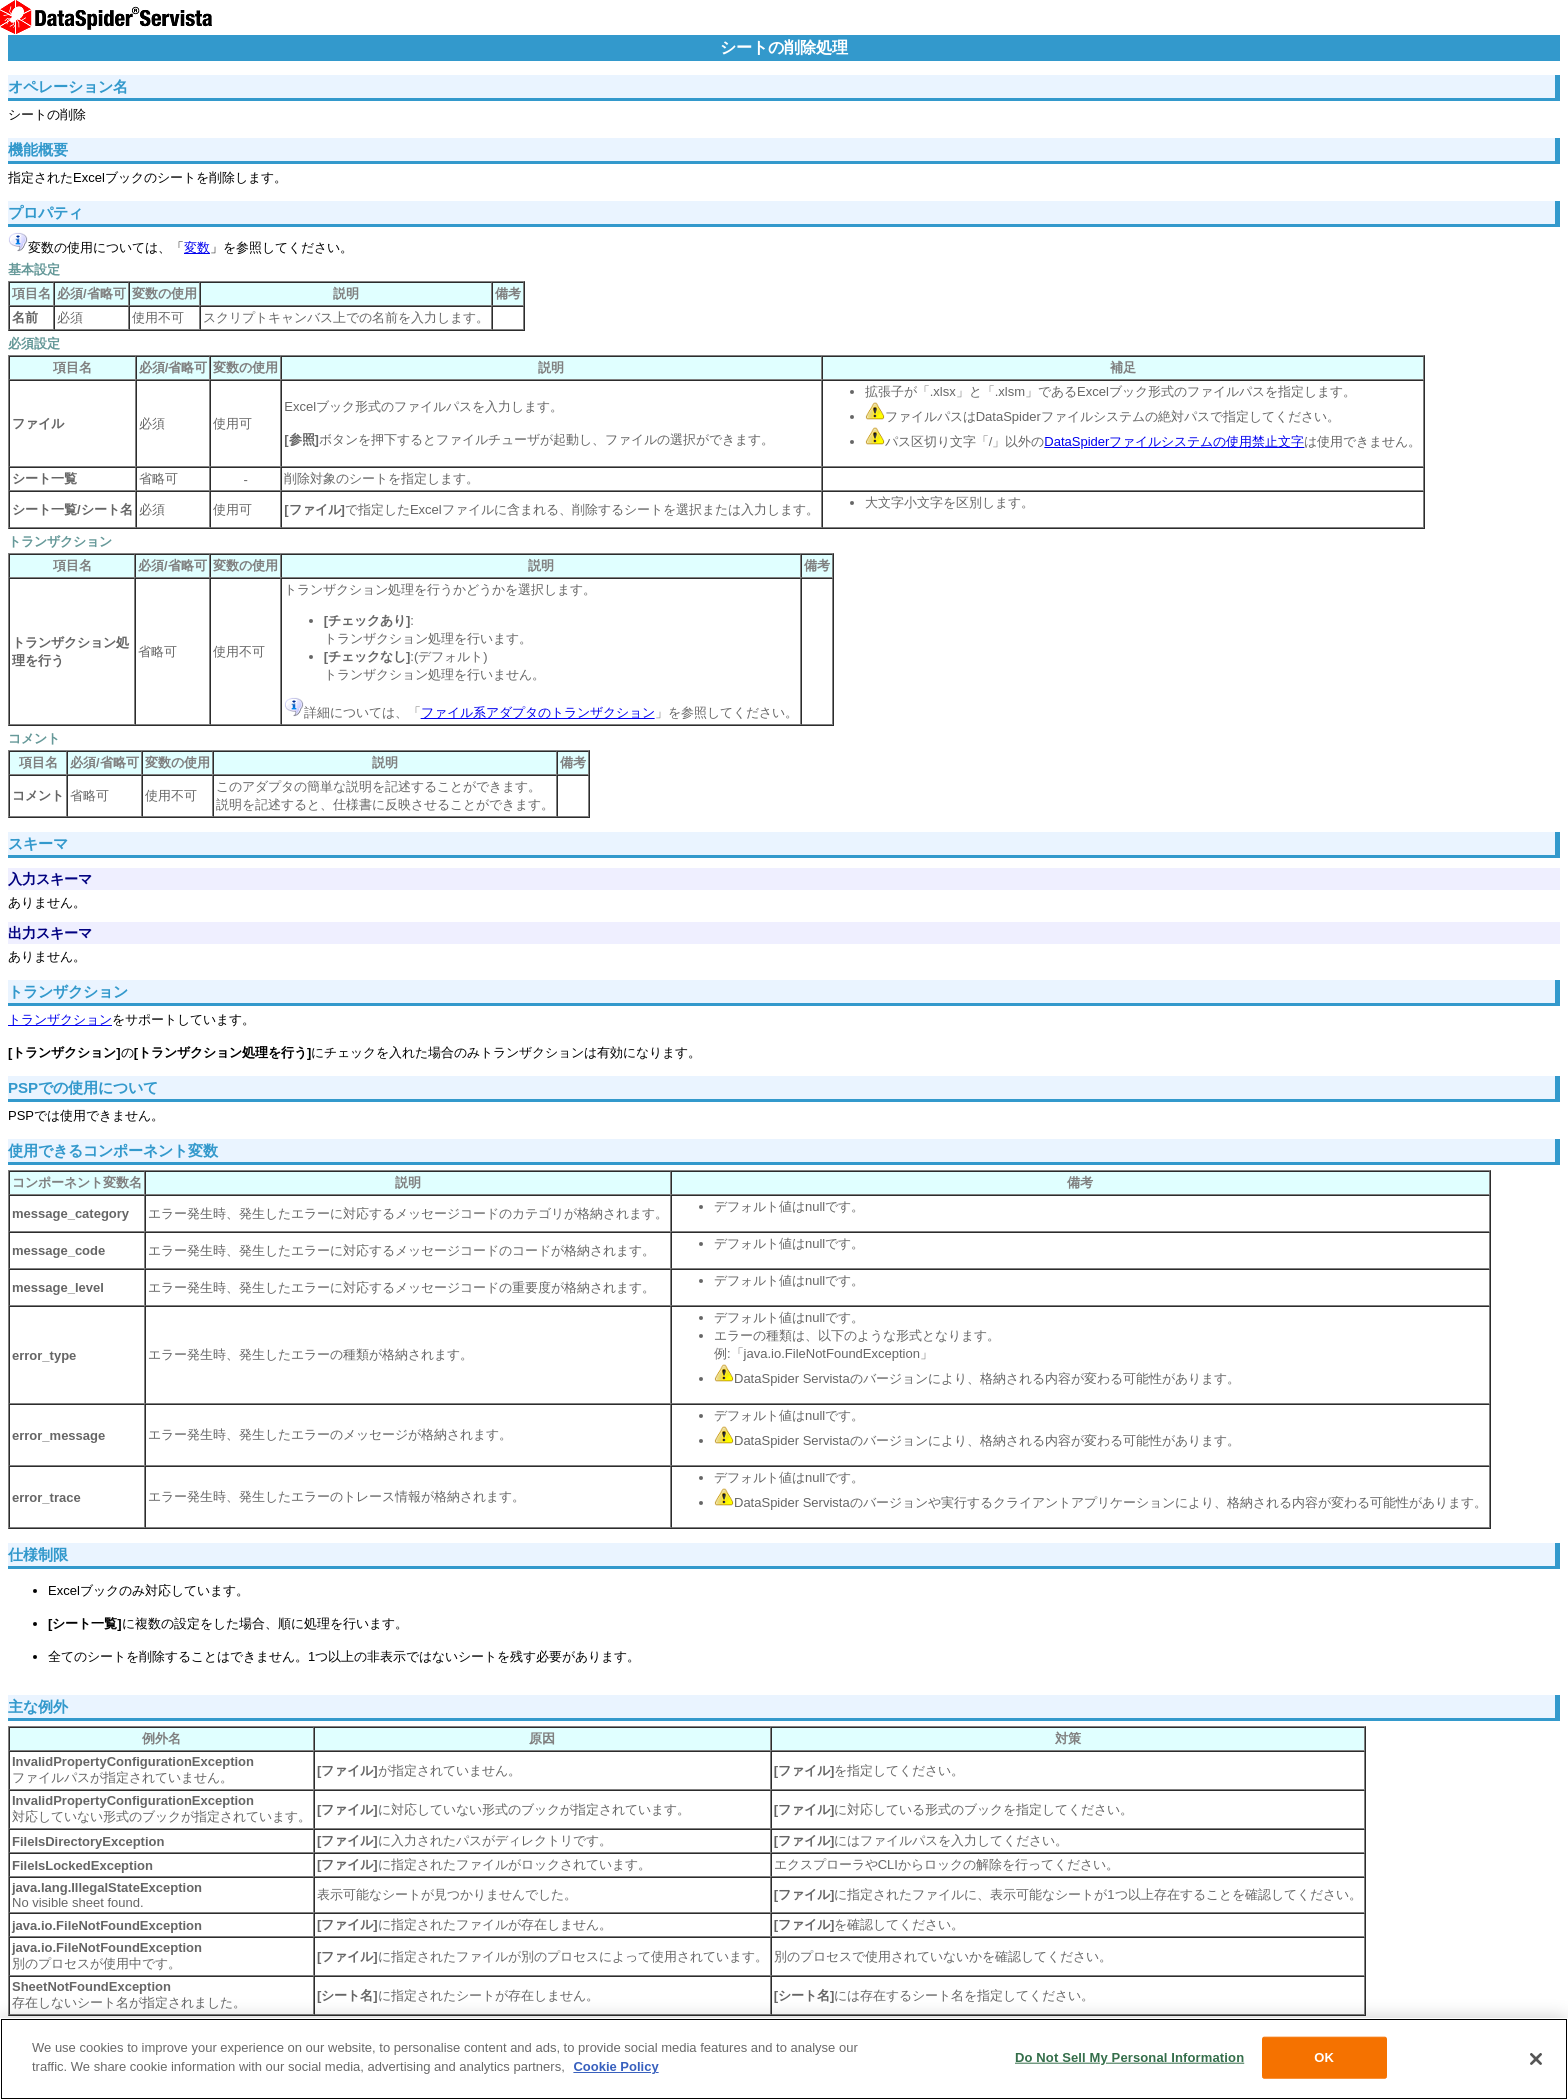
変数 (197, 247)
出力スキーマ (50, 933)
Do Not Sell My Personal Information (1129, 2057)
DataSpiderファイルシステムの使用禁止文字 (1174, 441)
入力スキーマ (50, 879)
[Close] (1536, 2059)
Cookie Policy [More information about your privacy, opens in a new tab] (615, 2066)
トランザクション (60, 1019)
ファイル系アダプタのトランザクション (538, 712)
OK (1324, 2057)
